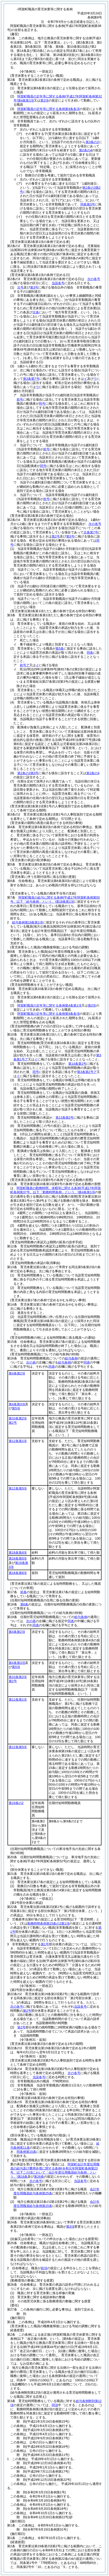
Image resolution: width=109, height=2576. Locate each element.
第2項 (44, 100)
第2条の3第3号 (27, 773)
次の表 (31, 1362)
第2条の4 (92, 773)
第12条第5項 (18, 1488)
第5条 (60, 648)
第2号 (27, 2010)
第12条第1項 (18, 1441)
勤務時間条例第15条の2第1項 (48, 1923)
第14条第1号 (77, 1063)
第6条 (24, 1604)
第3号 (34, 287)
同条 (90, 652)
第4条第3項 (17, 1404)
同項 (55, 2405)
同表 (87, 1362)
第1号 (45, 1944)
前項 (44, 2268)
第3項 (70, 2226)
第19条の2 (16, 1803)
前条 (23, 1592)
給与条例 (71, 1358)
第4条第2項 (17, 1373)
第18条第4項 (18, 1552)
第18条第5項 (18, 1558)
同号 (36, 1072)
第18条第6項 (18, 1573)
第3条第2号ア (87, 1072)
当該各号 (58, 283)
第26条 (39, 2176)
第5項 (16, 1408)
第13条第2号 (65, 1117)
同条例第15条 (26, 2152)
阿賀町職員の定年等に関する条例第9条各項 (48, 109)
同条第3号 (87, 204)
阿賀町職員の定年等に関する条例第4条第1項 (49, 1005)
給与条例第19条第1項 (27, 922)
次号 (20, 287)
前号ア (24, 665)
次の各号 (93, 279)
